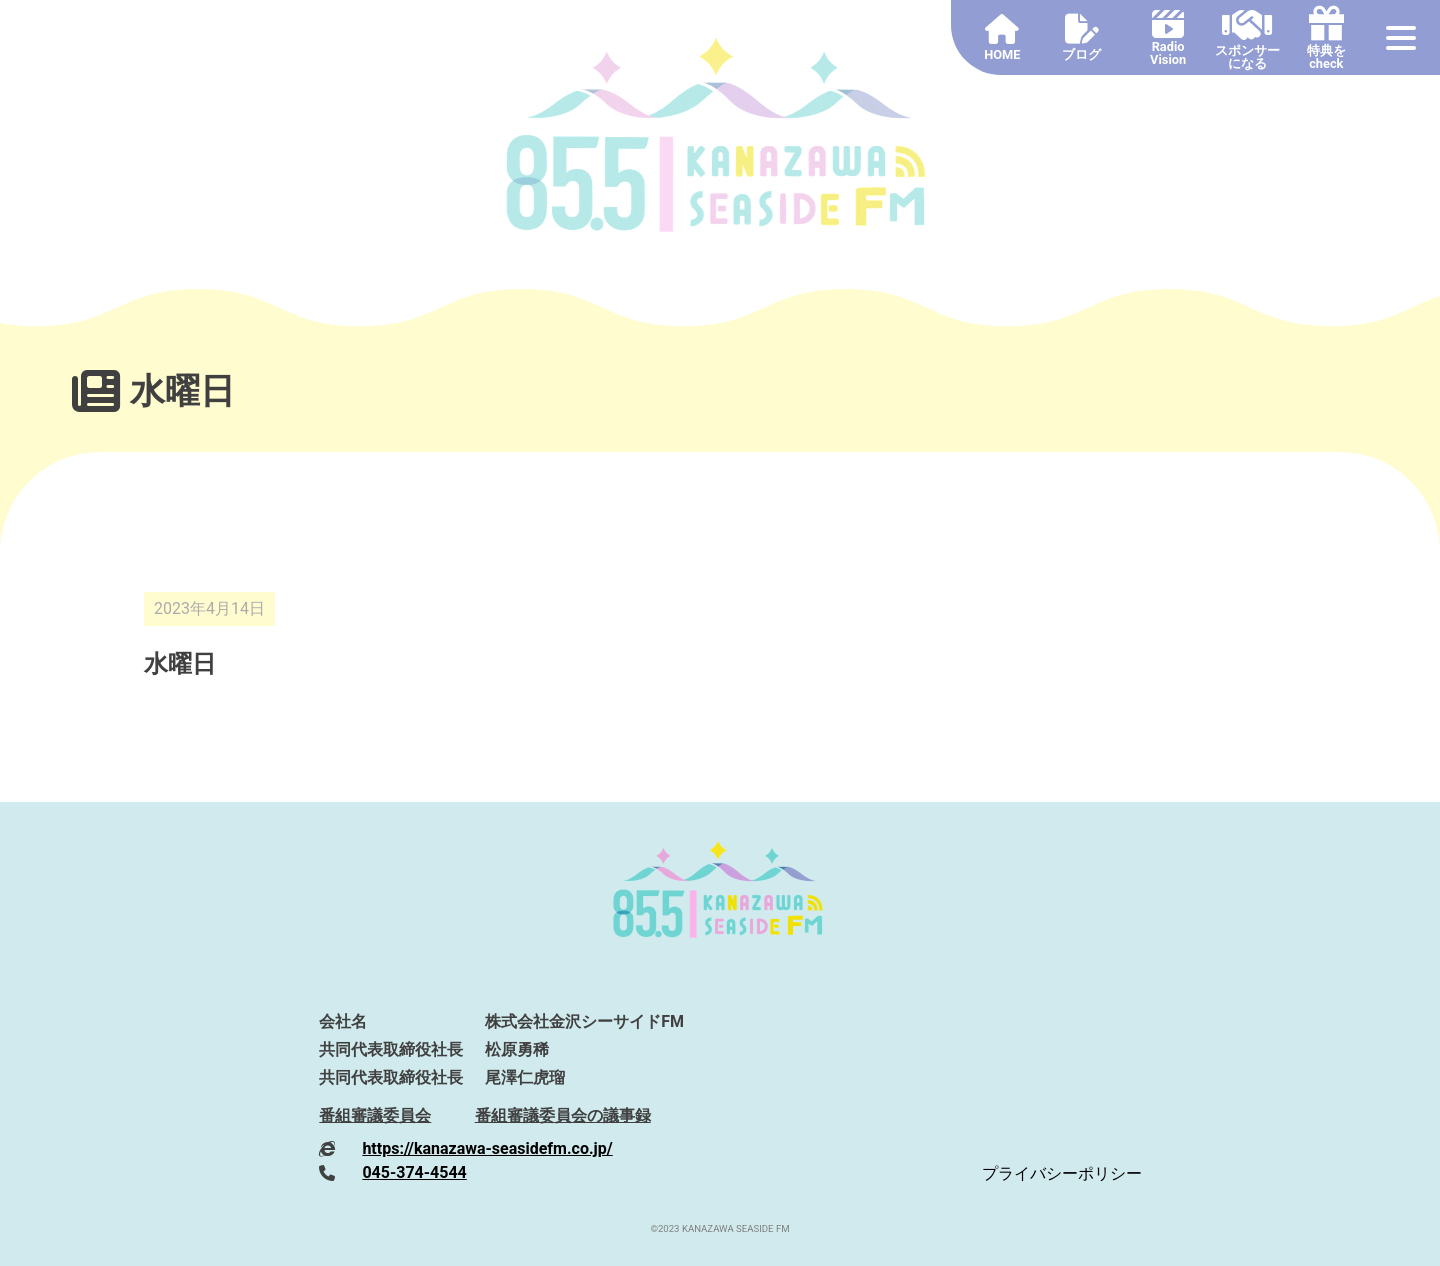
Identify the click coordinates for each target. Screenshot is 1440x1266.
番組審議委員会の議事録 (563, 1115)
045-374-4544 (414, 1172)
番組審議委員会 (375, 1115)
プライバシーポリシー (1062, 1173)
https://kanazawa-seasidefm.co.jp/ (487, 1148)
